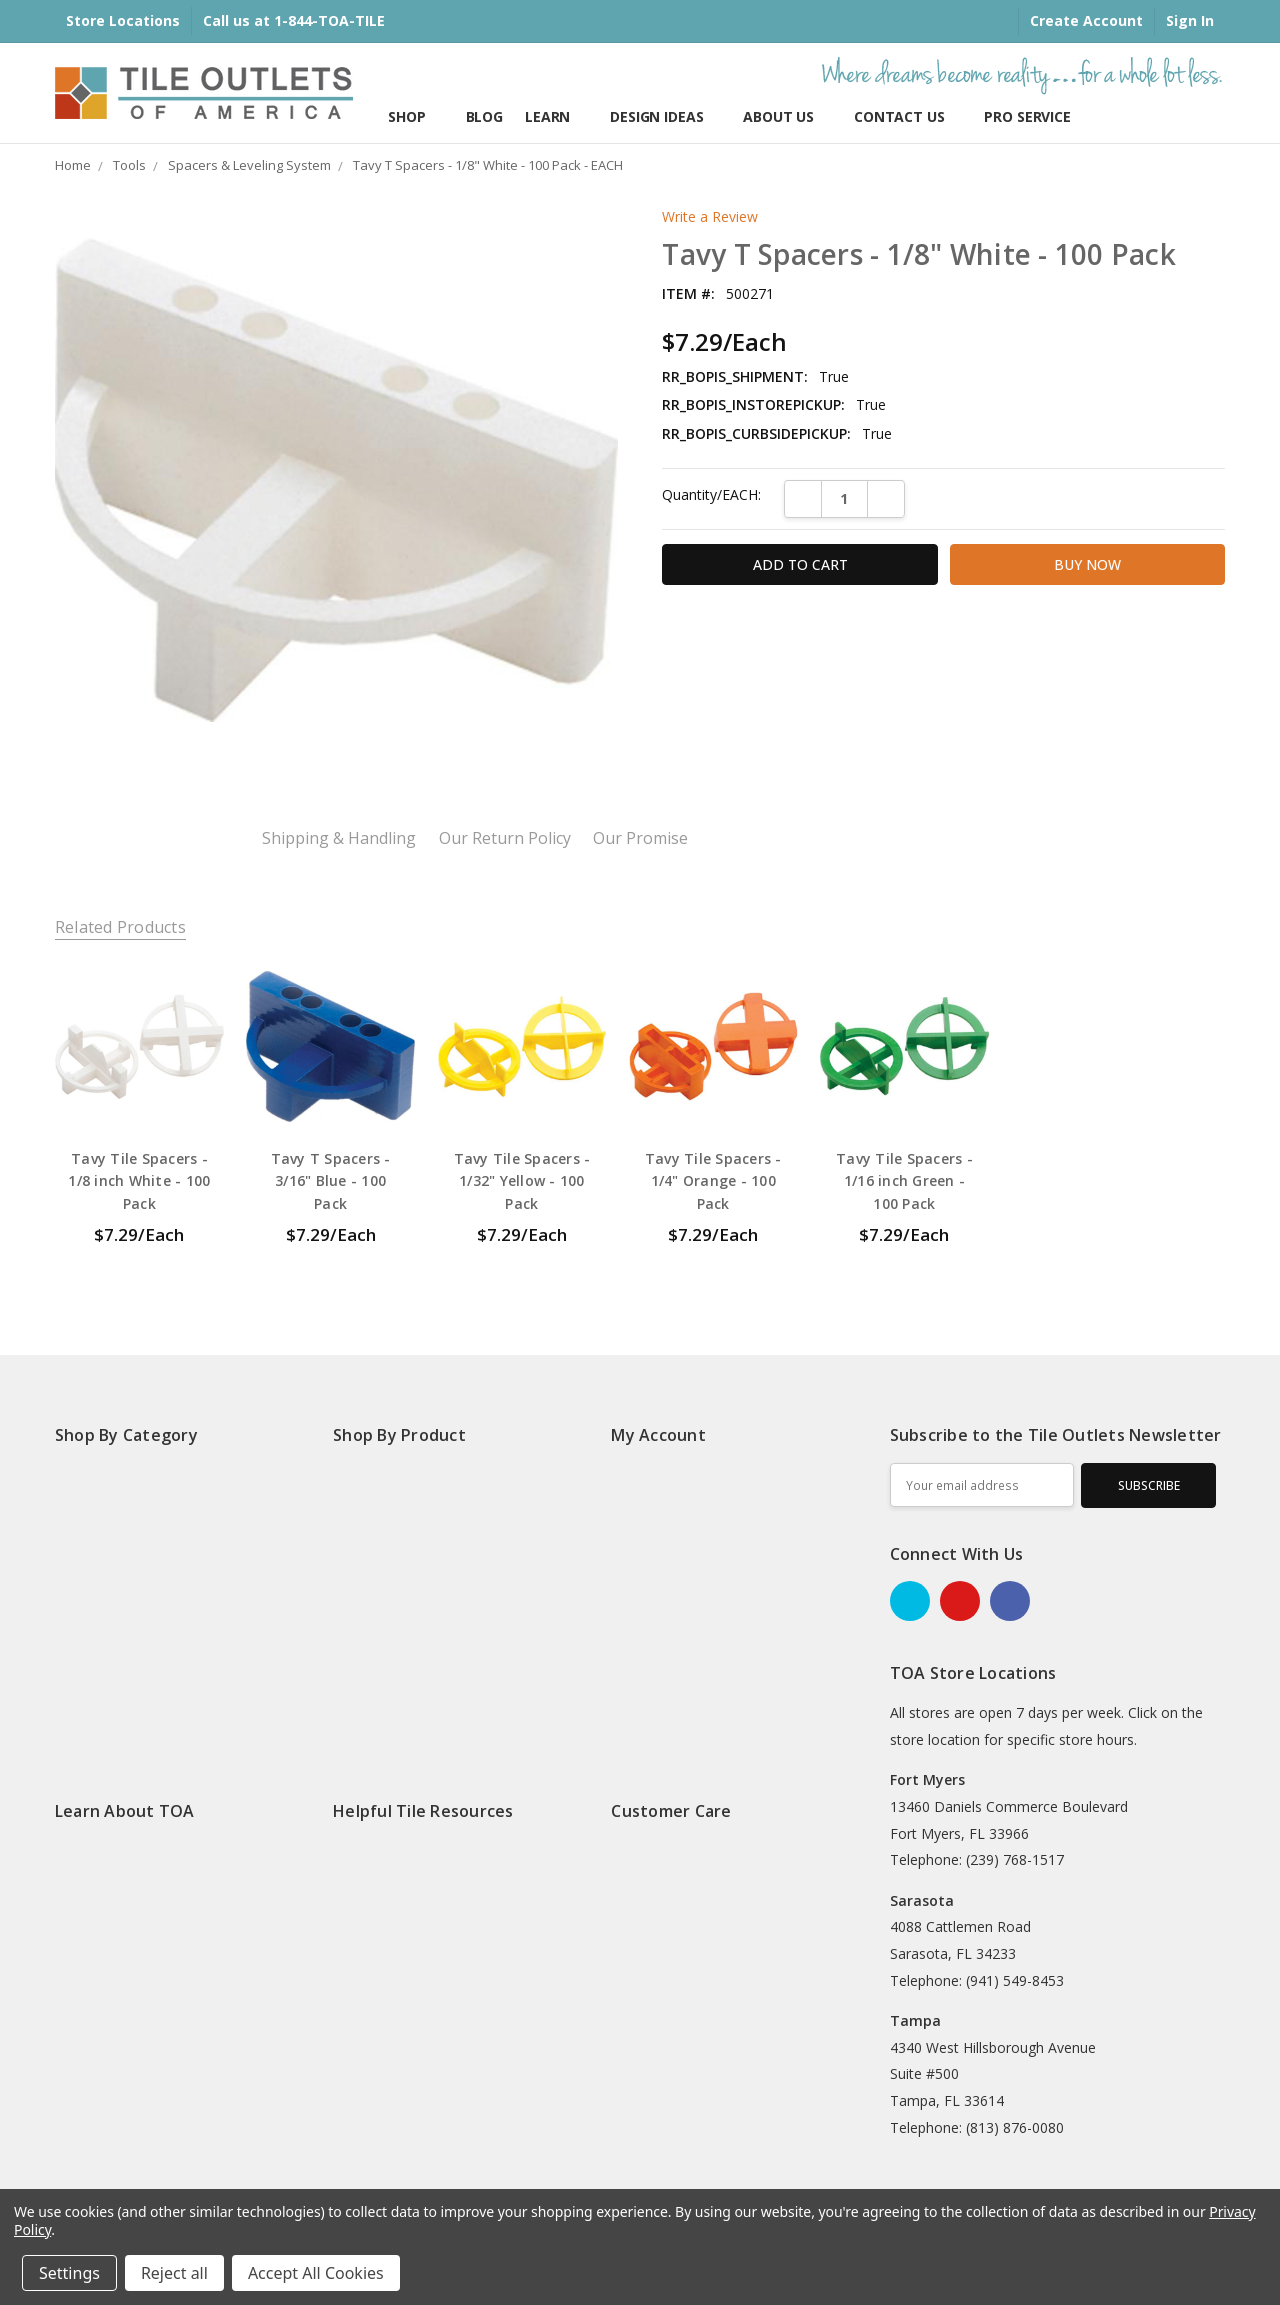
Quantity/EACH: (711, 494)
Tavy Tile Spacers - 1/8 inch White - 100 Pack (139, 1181)
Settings (69, 2273)
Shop (415, 116)
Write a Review (710, 217)
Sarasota (922, 1900)
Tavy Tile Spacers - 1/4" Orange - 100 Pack (713, 1181)
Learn (556, 116)
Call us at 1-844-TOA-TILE (294, 20)
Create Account (1086, 20)
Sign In (1190, 20)
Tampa (915, 2020)
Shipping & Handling (339, 838)
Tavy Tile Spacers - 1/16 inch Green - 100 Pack (904, 1181)
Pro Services (1031, 116)
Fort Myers (927, 1779)
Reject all (174, 2273)
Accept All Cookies (316, 2273)
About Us (787, 116)
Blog (484, 116)
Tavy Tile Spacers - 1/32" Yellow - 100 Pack (522, 1181)
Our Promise (640, 838)
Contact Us (908, 116)
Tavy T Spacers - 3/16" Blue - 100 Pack (331, 1181)
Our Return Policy (505, 838)
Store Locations (123, 20)
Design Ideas (665, 116)
